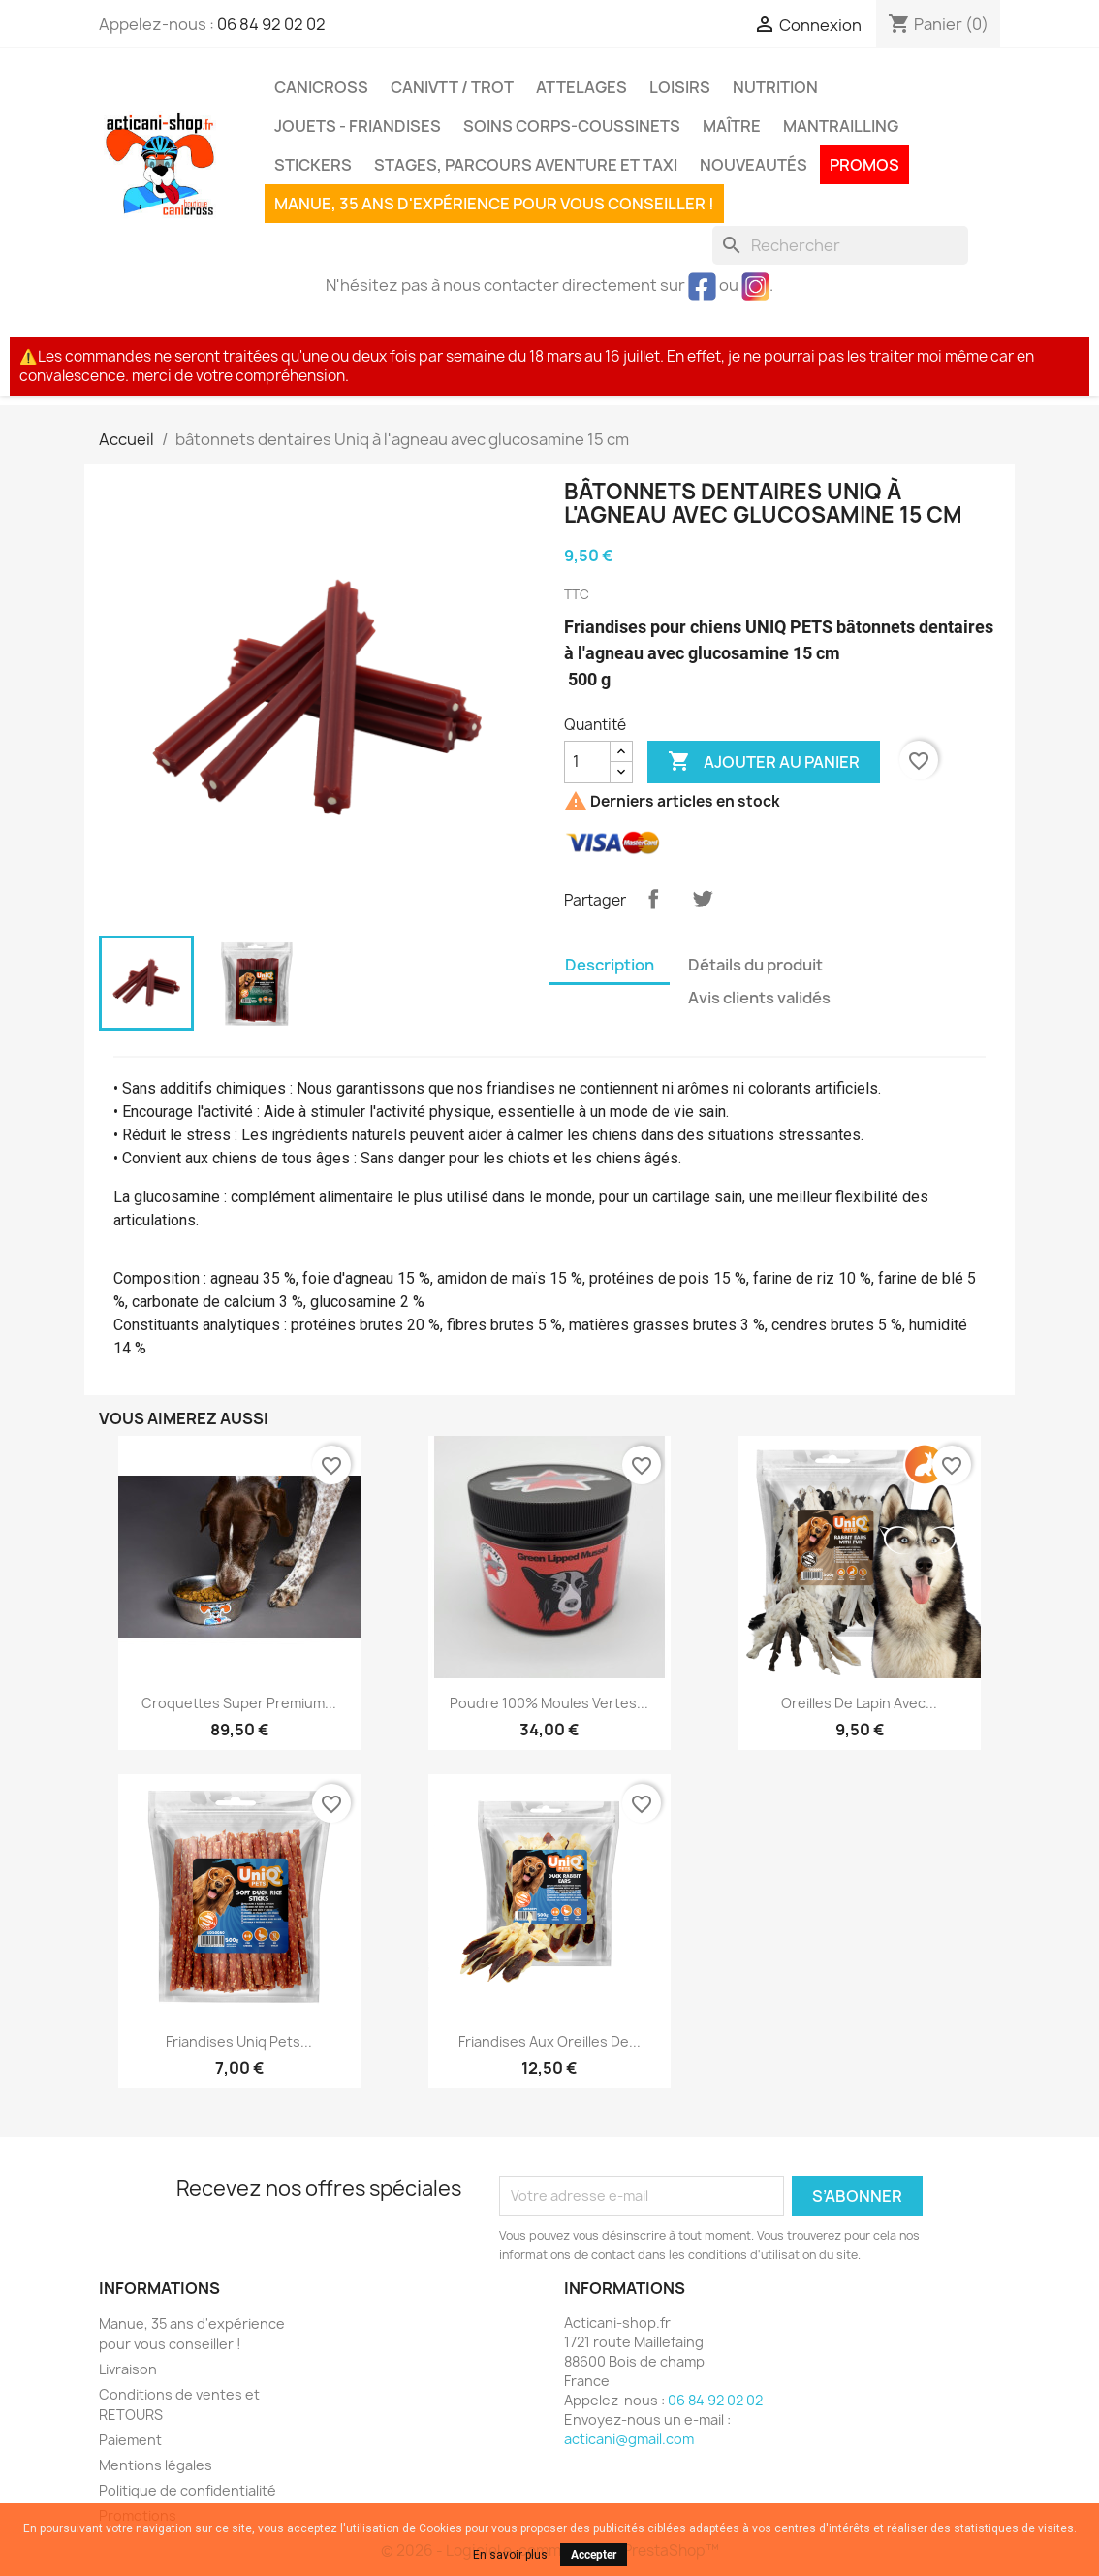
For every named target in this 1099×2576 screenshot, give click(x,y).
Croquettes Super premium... (238, 1703)
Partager (653, 898)
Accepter (593, 2554)
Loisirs (679, 87)
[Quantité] (587, 762)
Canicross (321, 87)
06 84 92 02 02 (271, 24)
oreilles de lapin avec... (859, 1703)
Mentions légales (155, 2465)
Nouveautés (753, 164)
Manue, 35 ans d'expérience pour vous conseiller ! (494, 203)
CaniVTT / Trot (452, 87)
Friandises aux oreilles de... (549, 2041)
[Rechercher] (840, 245)
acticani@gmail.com (629, 2439)
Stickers (313, 164)
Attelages (581, 87)
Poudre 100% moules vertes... (549, 1703)
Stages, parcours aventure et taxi (525, 164)
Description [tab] (609, 964)
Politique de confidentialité (187, 2490)
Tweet (702, 898)
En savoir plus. (511, 2554)
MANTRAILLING (840, 126)
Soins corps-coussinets (571, 126)
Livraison (128, 2369)
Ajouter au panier (764, 762)
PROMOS (864, 164)
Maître (732, 126)
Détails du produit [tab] (755, 964)
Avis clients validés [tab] (759, 997)
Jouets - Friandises (357, 126)
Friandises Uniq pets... (239, 2041)
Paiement (130, 2440)
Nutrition (775, 87)
